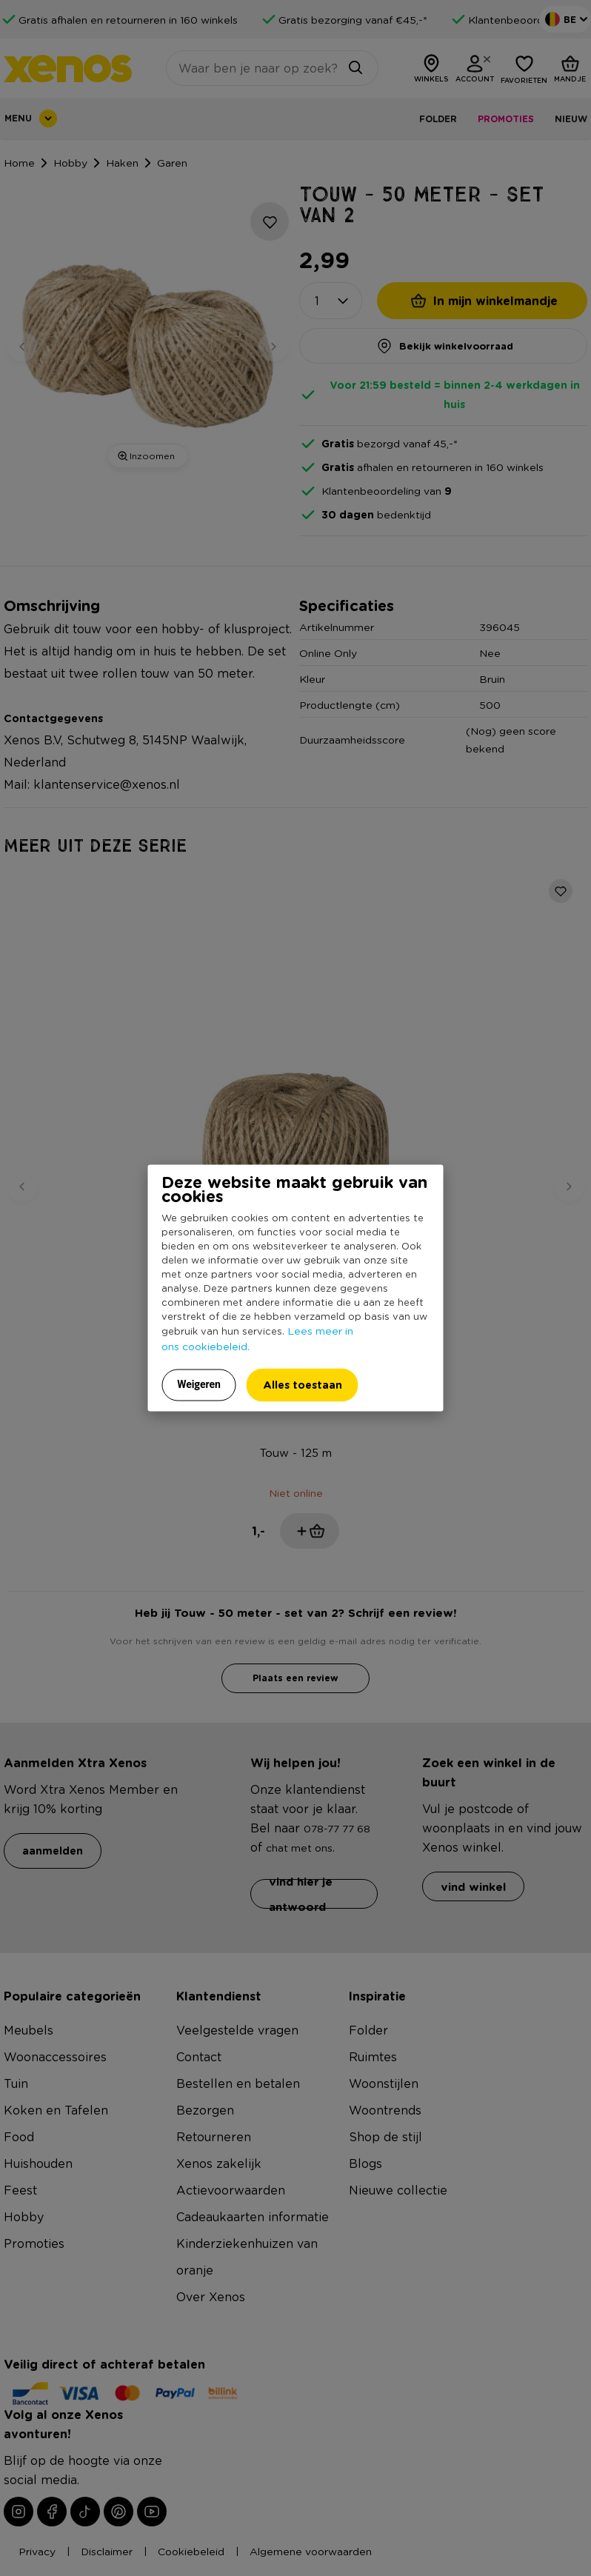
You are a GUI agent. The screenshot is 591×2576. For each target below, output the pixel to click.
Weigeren (199, 1384)
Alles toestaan (302, 1385)
